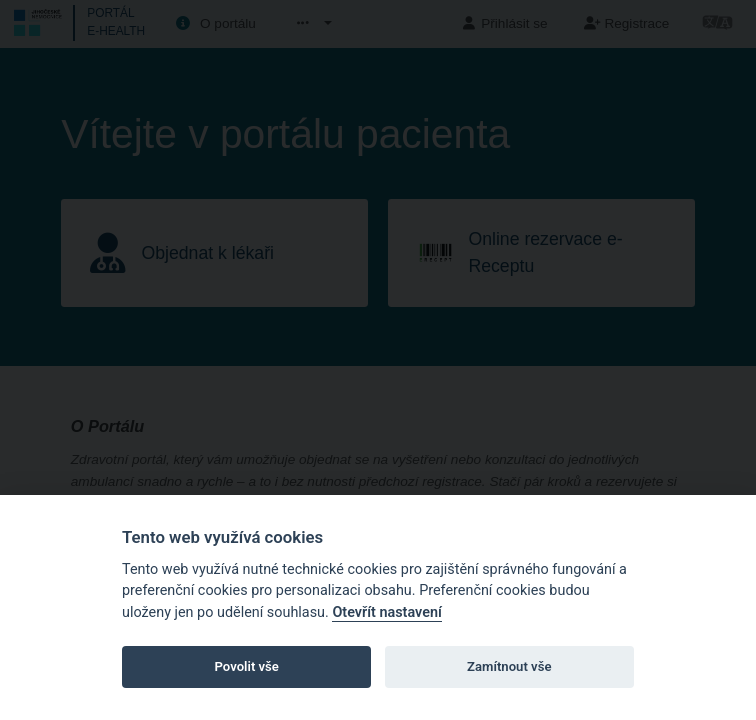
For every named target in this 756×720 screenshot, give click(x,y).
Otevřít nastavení (386, 612)
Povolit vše (247, 666)
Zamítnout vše (509, 666)
